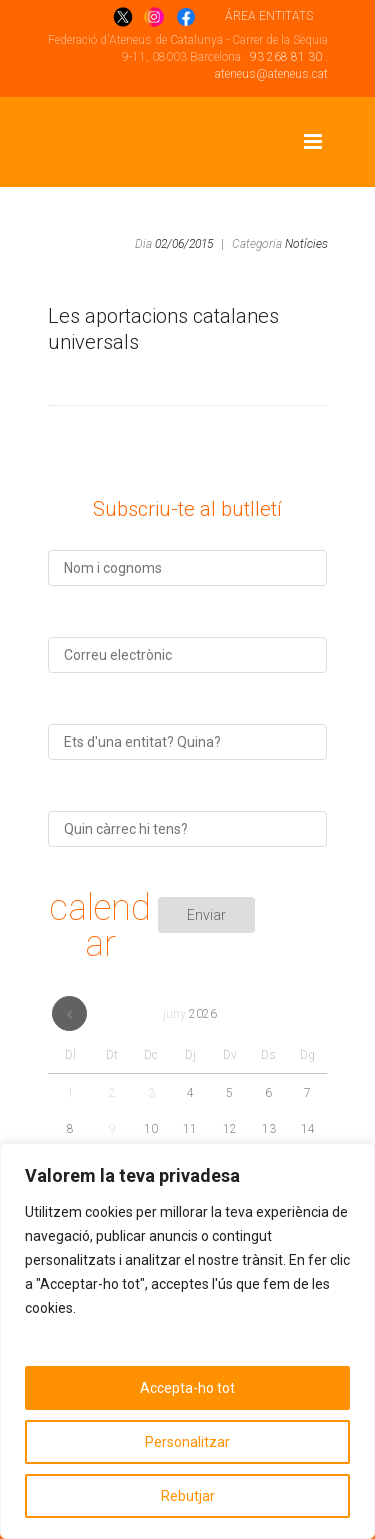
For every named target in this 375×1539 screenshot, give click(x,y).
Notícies (306, 244)
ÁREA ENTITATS (269, 16)
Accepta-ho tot (187, 1388)
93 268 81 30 (286, 57)
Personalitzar (187, 1442)
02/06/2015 (184, 244)
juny (190, 1014)
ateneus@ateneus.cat (271, 74)
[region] (187, 1341)
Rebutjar (188, 1496)
